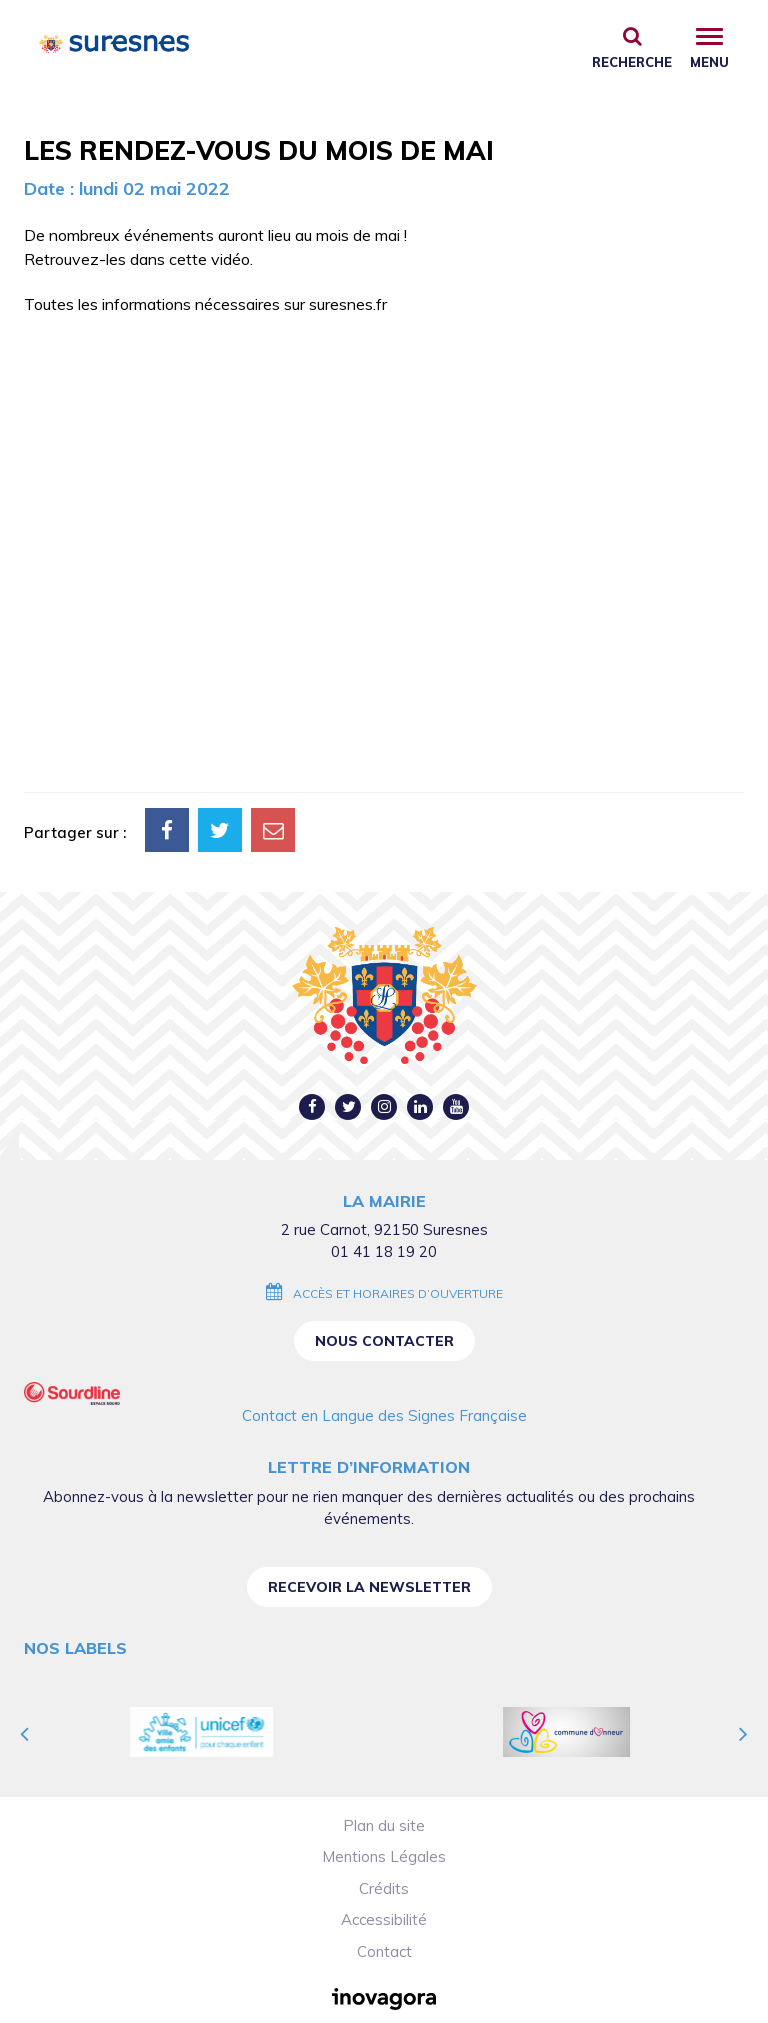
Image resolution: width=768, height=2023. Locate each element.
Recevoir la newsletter (369, 1587)
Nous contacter (384, 1341)
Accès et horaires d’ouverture (398, 1293)
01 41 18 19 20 (384, 1251)
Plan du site (384, 1825)
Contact (384, 1951)
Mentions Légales (384, 1856)
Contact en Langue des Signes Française (384, 1415)
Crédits (384, 1888)
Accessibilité (384, 1919)
